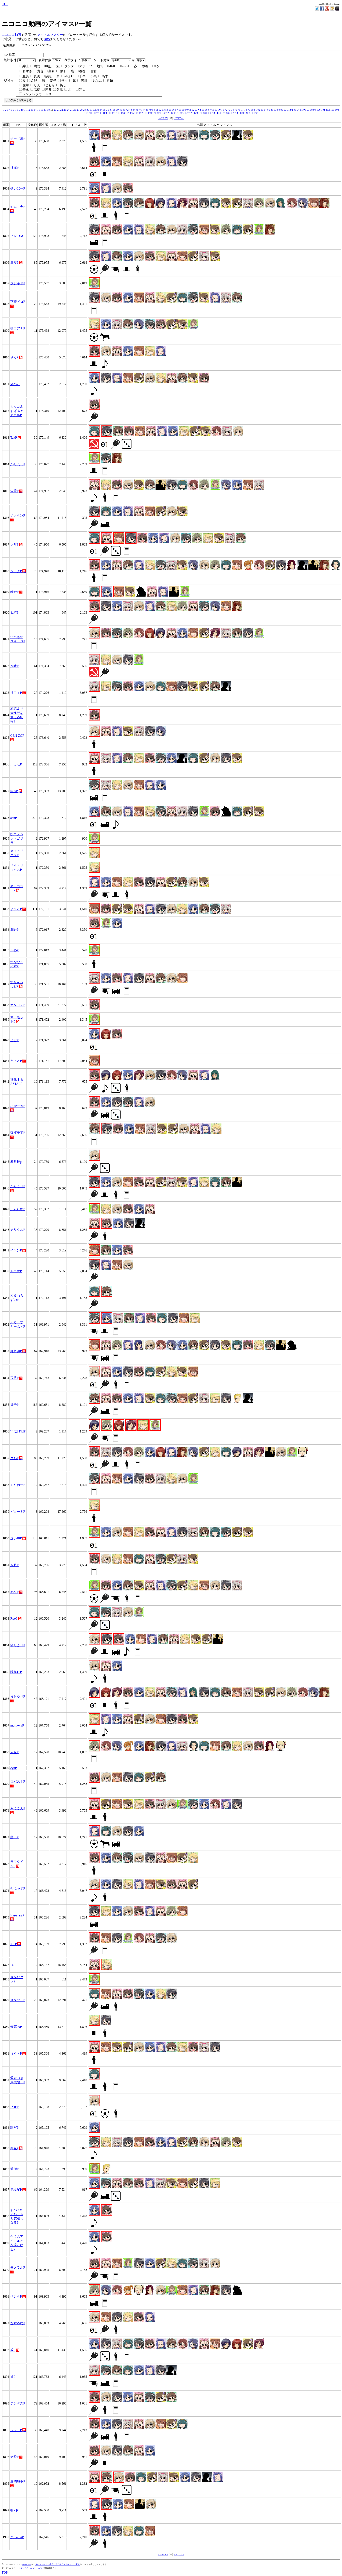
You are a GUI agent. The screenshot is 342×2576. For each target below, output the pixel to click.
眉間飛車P (17, 2481)
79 (249, 109)
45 (137, 109)
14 (35, 109)
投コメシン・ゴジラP (16, 838)
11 (25, 109)
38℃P (14, 1592)
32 (94, 109)
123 (168, 112)
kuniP (14, 791)
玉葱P (14, 1378)
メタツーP (17, 2000)
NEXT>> (179, 118)
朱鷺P (14, 491)
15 (38, 109)
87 (275, 109)
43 (130, 109)
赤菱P (14, 262)
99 (314, 109)
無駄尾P (16, 2189)
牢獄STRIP (18, 1431)
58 (180, 109)
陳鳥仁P (16, 1672)
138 (237, 112)
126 (182, 112)
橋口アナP (17, 328)
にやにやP (17, 1106)
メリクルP (17, 1229)
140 (247, 112)
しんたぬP (17, 1209)
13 (32, 109)
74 (232, 109)
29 (84, 109)
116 (136, 112)
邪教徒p (16, 1161)
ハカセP (16, 764)
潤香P (14, 929)
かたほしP (17, 464)
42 (127, 109)
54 (166, 109)
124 (173, 112)
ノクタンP (17, 515)
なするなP (17, 2323)
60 (186, 109)
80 (252, 109)
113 (123, 112)
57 (176, 109)
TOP (5, 4)
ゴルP (14, 1458)
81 (255, 109)
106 (91, 112)
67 (209, 109)
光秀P (14, 2457)
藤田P (14, 1837)
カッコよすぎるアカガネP (16, 411)
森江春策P (17, 1132)
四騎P (14, 612)
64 (199, 109)
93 (294, 109)
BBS (47, 39)
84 (265, 109)
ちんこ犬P (17, 207)
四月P (14, 1565)
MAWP (15, 384)
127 (187, 112)
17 (45, 109)
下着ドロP (17, 301)
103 (332, 109)
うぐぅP (16, 2053)
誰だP (14, 2127)
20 (55, 109)
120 (154, 112)
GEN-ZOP (17, 735)
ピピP (14, 1040)
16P (12, 1964)
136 (228, 112)
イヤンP (16, 1250)
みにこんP (17, 1808)
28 (81, 109)
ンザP (14, 544)
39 (117, 109)
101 (323, 109)
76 (239, 109)
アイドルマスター (50, 34)
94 (298, 109)
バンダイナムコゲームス (31, 2568)
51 (157, 109)
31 (91, 109)
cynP (13, 1768)
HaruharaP (17, 1915)
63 (196, 109)
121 (159, 112)
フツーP (16, 2430)
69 (216, 109)
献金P (14, 592)
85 (268, 109)
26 (74, 109)
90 (285, 109)
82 (258, 109)
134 (219, 112)
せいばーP (17, 188)
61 (189, 109)
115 (132, 112)
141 (251, 112)
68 (212, 109)
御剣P (14, 2510)
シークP (16, 571)
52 (160, 109)
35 (104, 109)
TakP (13, 437)
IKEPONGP (18, 236)
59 (183, 109)
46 (140, 109)
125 (177, 112)
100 (319, 109)
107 (96, 112)
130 (200, 112)
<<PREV (163, 118)
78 (245, 109)
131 (205, 112)
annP (13, 818)
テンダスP (17, 2403)
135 (223, 112)
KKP (13, 1944)
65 (202, 109)
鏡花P (14, 2148)
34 (101, 109)
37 (110, 109)
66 (206, 109)
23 (65, 109)
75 (235, 109)
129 (196, 112)
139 (242, 112)
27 (78, 109)
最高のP (16, 2026)
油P (12, 2376)
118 (145, 112)
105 (86, 112)
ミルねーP (17, 1485)
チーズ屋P (17, 139)
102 (328, 109)
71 (222, 109)
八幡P (14, 666)
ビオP (14, 2107)
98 (311, 109)
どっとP (16, 1061)
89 (281, 109)
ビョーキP (17, 1511)
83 (262, 109)
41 (124, 109)
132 (210, 112)
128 (191, 112)
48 (147, 109)
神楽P (14, 167)
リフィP (16, 692)
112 (118, 112)
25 (71, 109)
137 (233, 112)
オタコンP (17, 1005)
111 (114, 112)
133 (214, 112)
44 (133, 109)
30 (88, 109)
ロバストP (17, 1781)
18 (48, 109)
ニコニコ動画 (11, 34)
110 (109, 112)
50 (153, 109)
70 (219, 109)
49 (150, 109)
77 (242, 109)
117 (141, 112)
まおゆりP (17, 1696)
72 (225, 109)
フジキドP (17, 283)
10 (22, 109)
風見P (14, 1752)
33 (97, 109)
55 (170, 109)
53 (163, 109)
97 (308, 109)
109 (105, 112)
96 (304, 109)
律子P (14, 1404)
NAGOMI (26, 2564)
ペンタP (16, 2296)
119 (150, 112)
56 (173, 109)
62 (193, 109)
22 (61, 109)
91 (288, 109)
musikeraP (17, 1725)
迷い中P (16, 1538)
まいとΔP (17, 2537)
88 (278, 109)
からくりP (17, 1186)
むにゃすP (17, 1888)
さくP (14, 357)
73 (229, 109)
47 (143, 109)
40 (120, 109)
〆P (12, 2350)
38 (114, 109)
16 (41, 109)
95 (301, 109)
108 (100, 112)
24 (68, 109)
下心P (14, 950)
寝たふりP (17, 1645)
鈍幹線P (16, 1351)
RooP (13, 1618)
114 (127, 112)
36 (107, 109)
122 (164, 112)
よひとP (16, 909)
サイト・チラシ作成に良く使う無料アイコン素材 (57, 2564)
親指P (14, 2169)
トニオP (16, 1271)
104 (337, 109)
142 (256, 112)
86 (272, 109)
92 (291, 109)
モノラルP (17, 2267)
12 (28, 109)
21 (58, 109)
